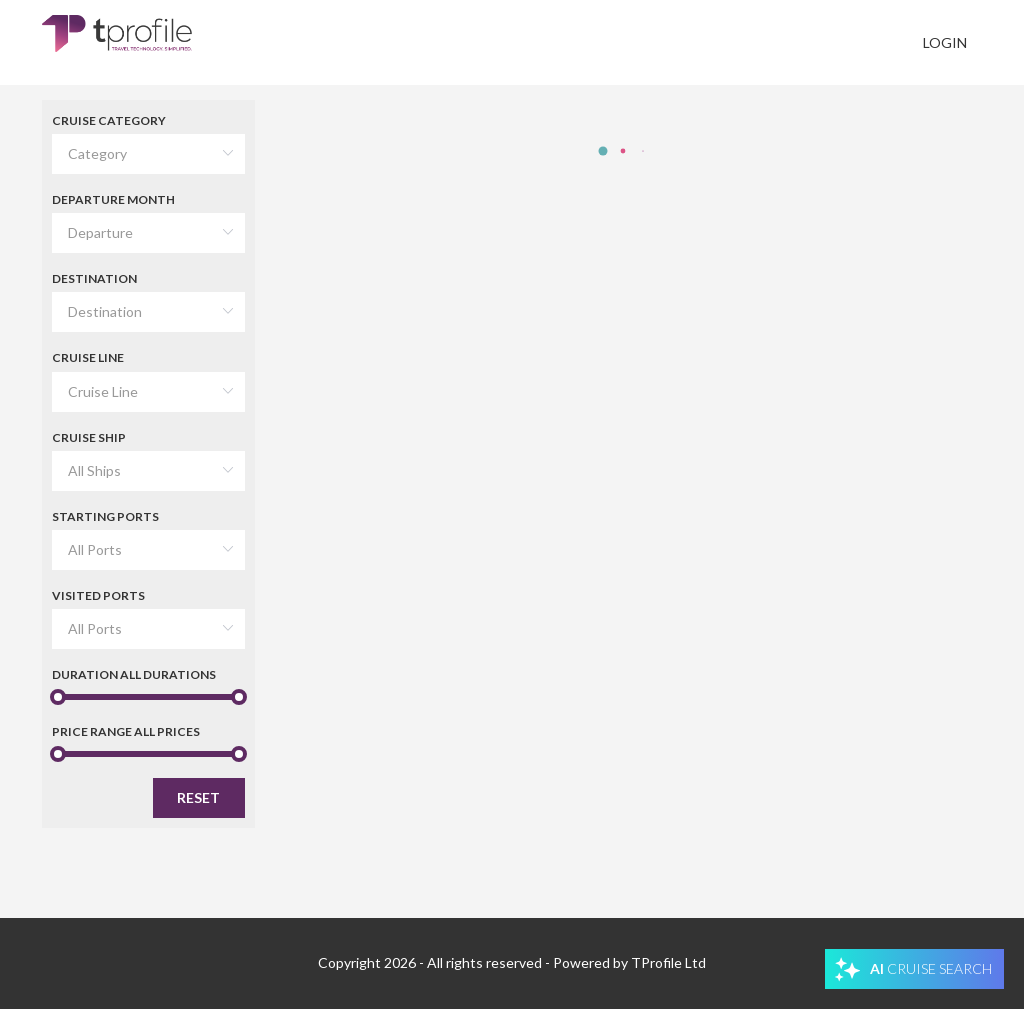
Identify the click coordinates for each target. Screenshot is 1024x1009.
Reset (198, 797)
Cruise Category (109, 120)
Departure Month (113, 199)
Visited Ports (98, 595)
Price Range (126, 731)
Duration (134, 674)
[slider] (148, 697)
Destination (94, 278)
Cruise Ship (89, 437)
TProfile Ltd (668, 962)
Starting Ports (105, 516)
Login (945, 42)
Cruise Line (88, 357)
